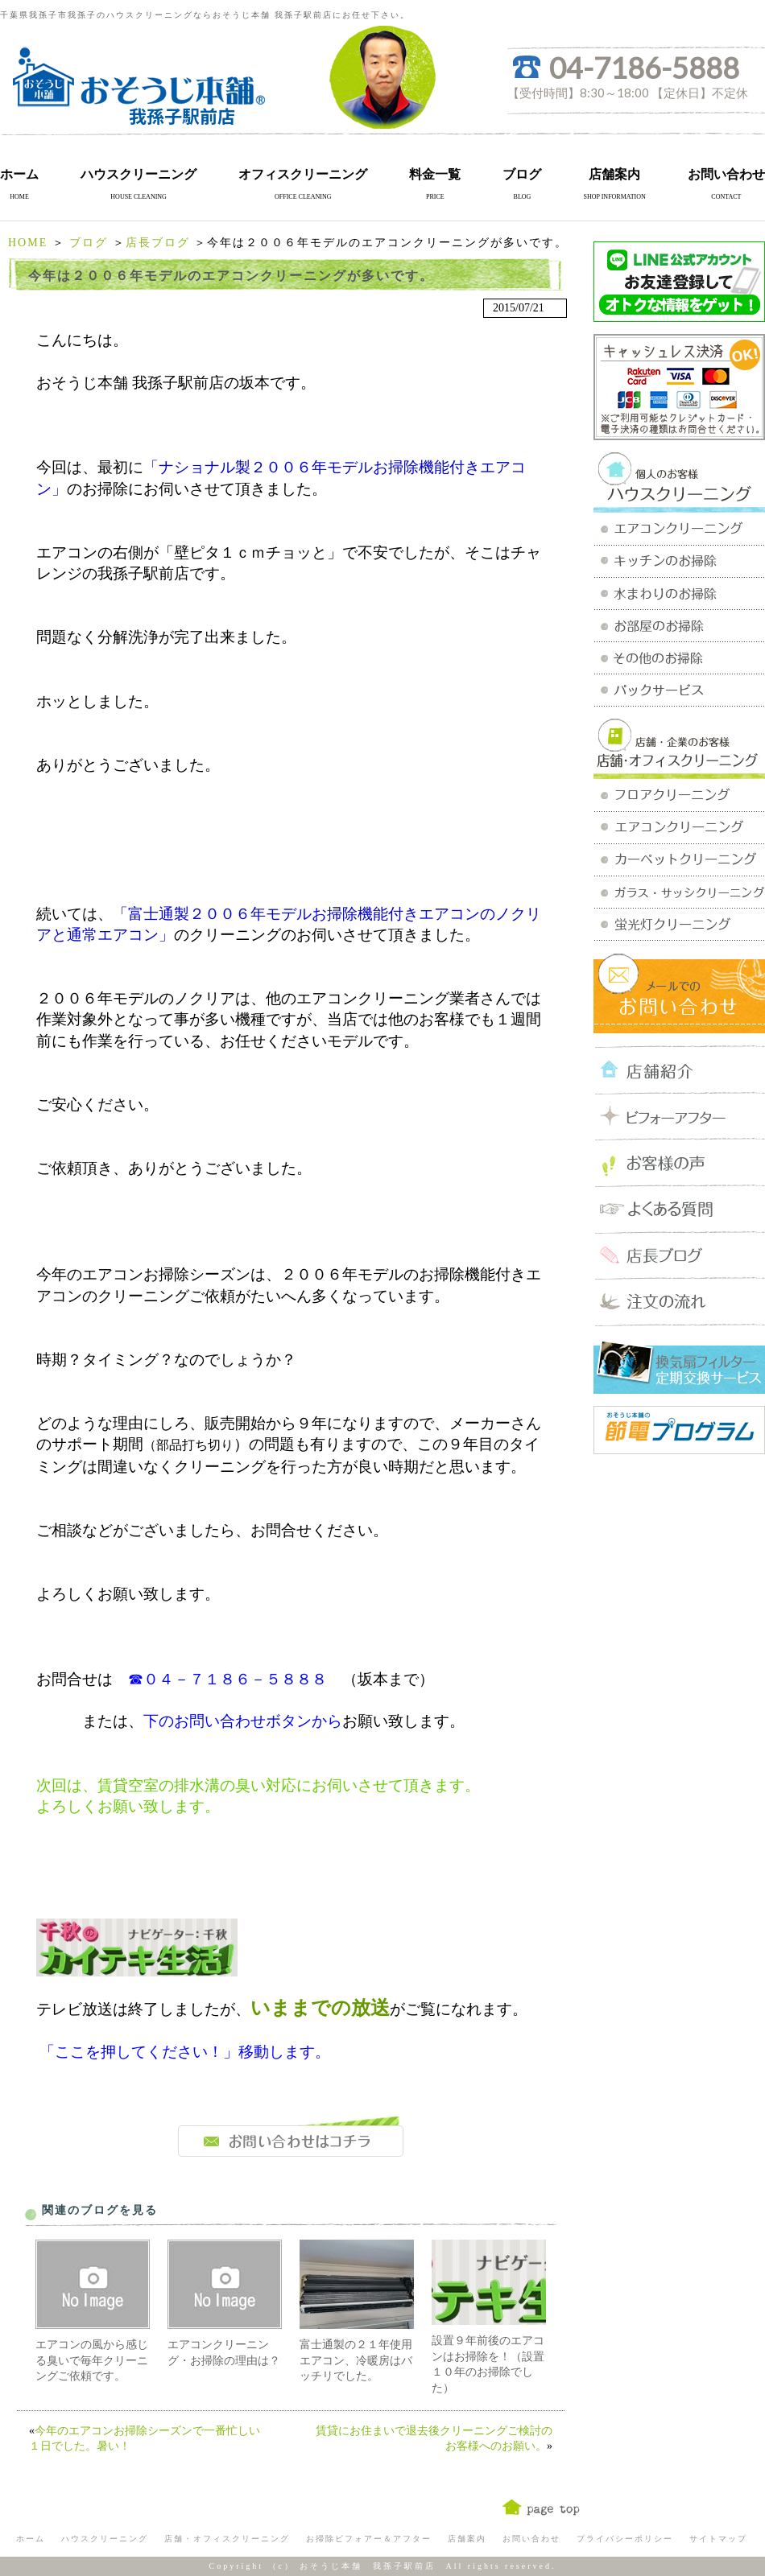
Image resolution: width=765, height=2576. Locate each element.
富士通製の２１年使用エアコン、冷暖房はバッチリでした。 (356, 2360)
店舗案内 (614, 174)
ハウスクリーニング (138, 174)
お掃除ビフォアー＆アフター (369, 2538)
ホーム (19, 174)
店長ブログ (158, 243)
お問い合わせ (726, 174)
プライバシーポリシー (625, 2538)
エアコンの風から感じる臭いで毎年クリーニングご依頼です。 (91, 2360)
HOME (28, 243)
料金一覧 (435, 174)
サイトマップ (718, 2538)
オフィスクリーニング (302, 174)
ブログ (521, 174)
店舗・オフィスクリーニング (227, 2538)
